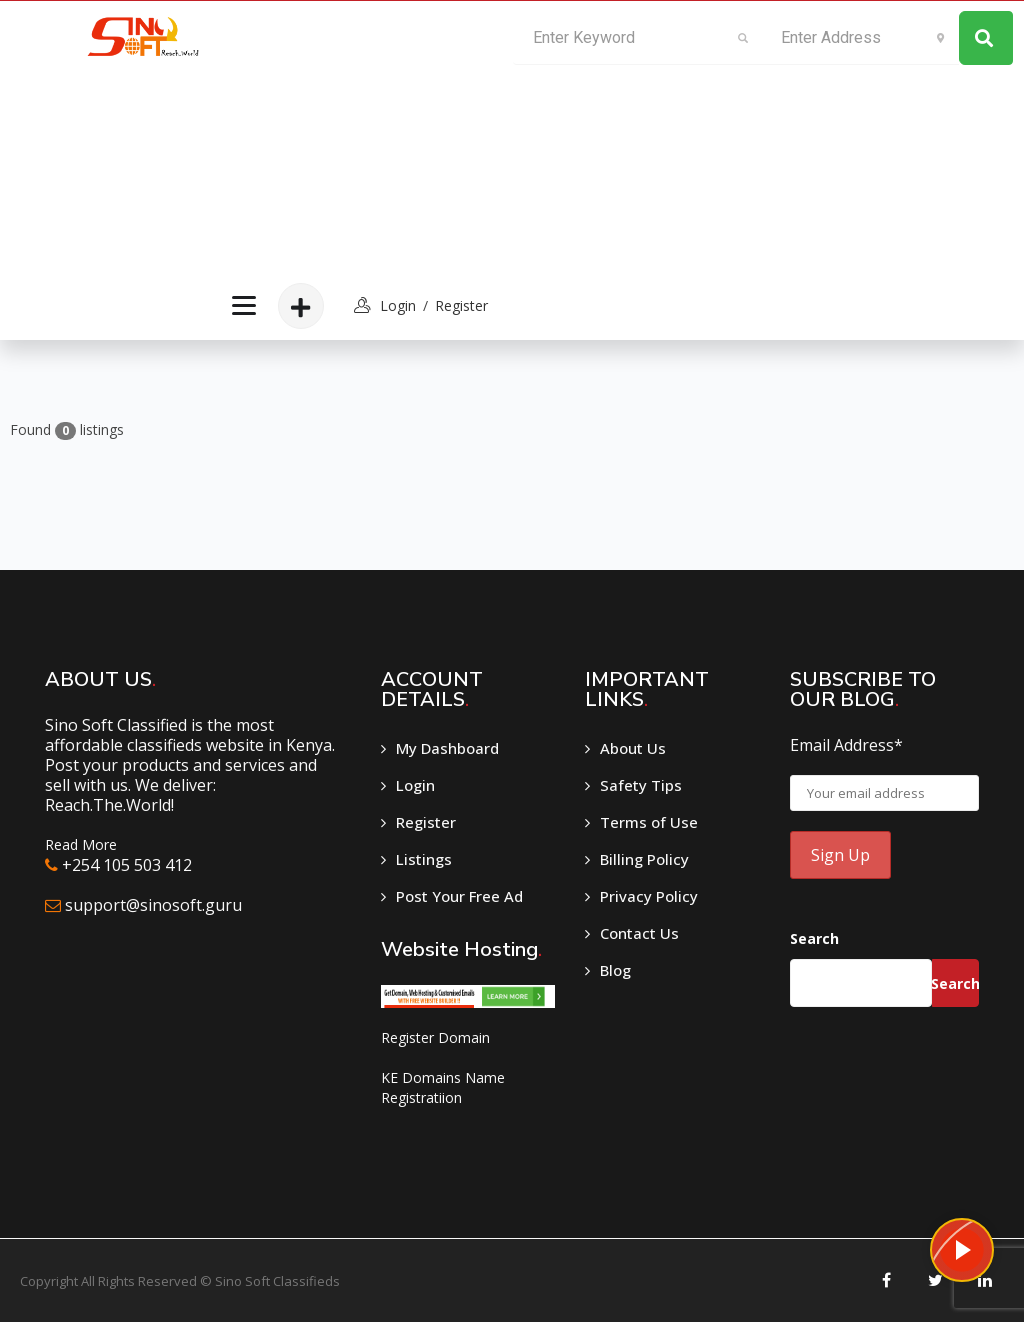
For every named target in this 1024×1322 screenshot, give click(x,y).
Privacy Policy (649, 896)
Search (814, 938)
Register (461, 305)
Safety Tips (641, 785)
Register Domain (435, 1037)
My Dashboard (447, 748)
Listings (424, 859)
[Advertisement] (356, 136)
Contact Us (639, 933)
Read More (81, 844)
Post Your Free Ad (459, 896)
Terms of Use (649, 822)
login (398, 305)
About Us (633, 748)
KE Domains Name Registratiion (443, 1087)
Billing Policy (644, 859)
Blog (615, 970)
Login (415, 785)
